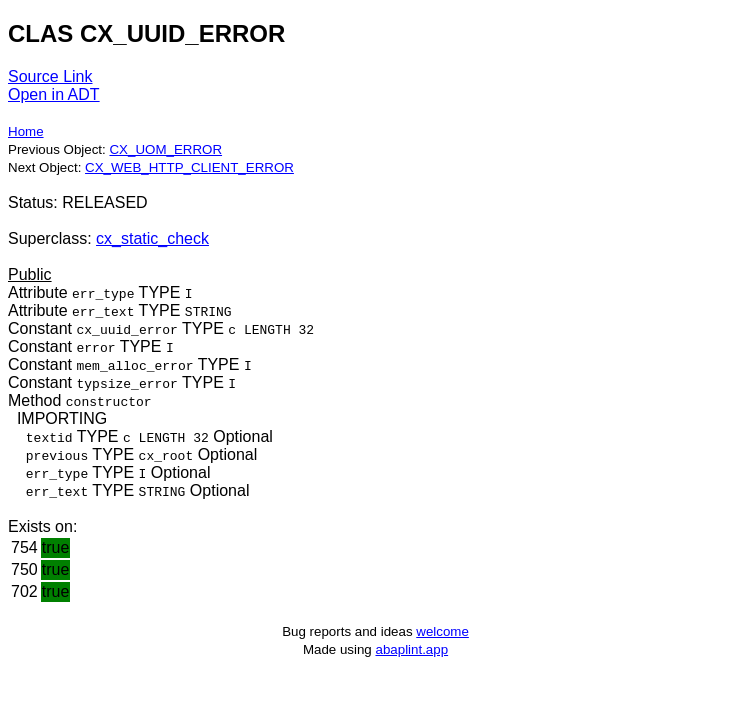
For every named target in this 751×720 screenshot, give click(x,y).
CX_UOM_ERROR (165, 149)
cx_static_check (152, 238)
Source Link (50, 76)
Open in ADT (54, 94)
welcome (442, 631)
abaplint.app (411, 649)
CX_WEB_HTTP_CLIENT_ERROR (189, 167)
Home (26, 131)
